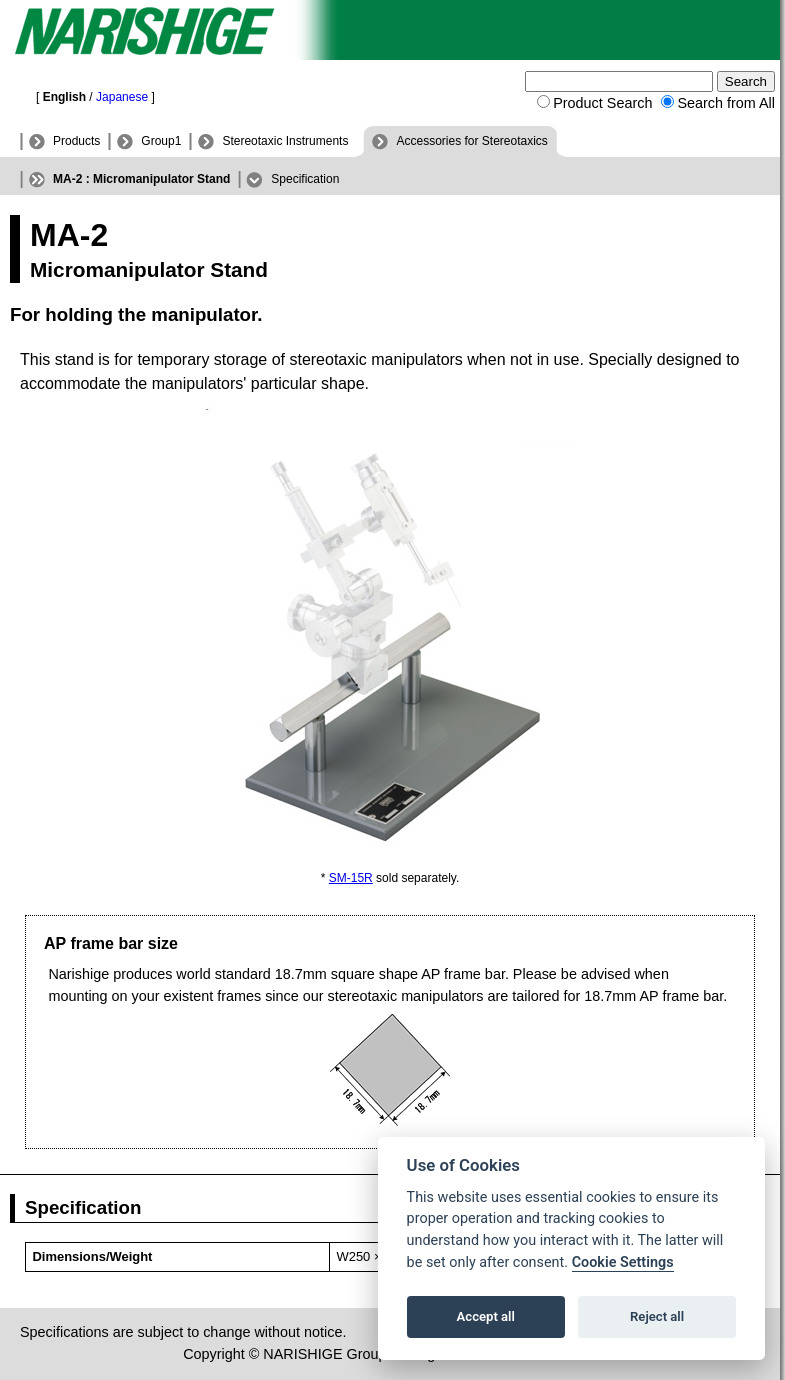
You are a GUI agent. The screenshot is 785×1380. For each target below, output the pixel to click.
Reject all (657, 1316)
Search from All (726, 103)
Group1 (161, 141)
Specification (305, 179)
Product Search (602, 103)
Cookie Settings (623, 1262)
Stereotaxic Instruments (285, 141)
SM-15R (351, 878)
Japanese (122, 97)
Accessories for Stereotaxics (471, 141)
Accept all (486, 1316)
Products (76, 141)
